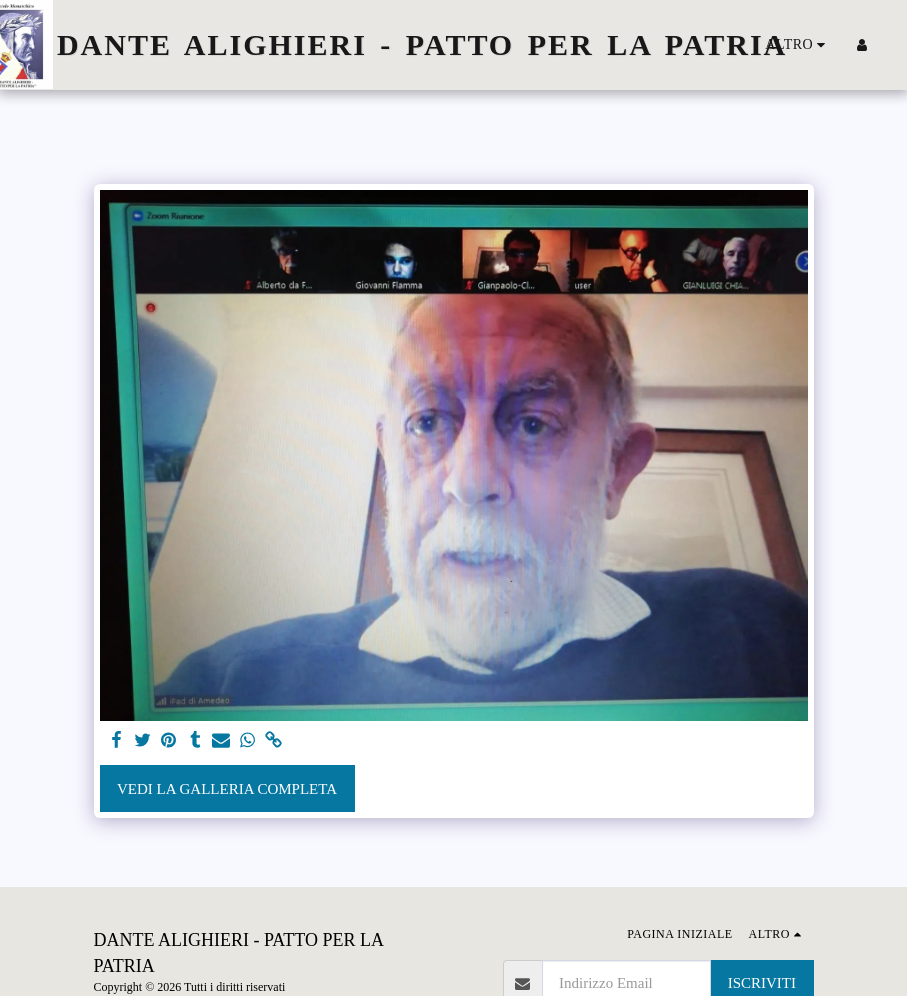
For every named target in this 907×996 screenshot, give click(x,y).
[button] (892, 45)
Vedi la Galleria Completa (227, 789)
